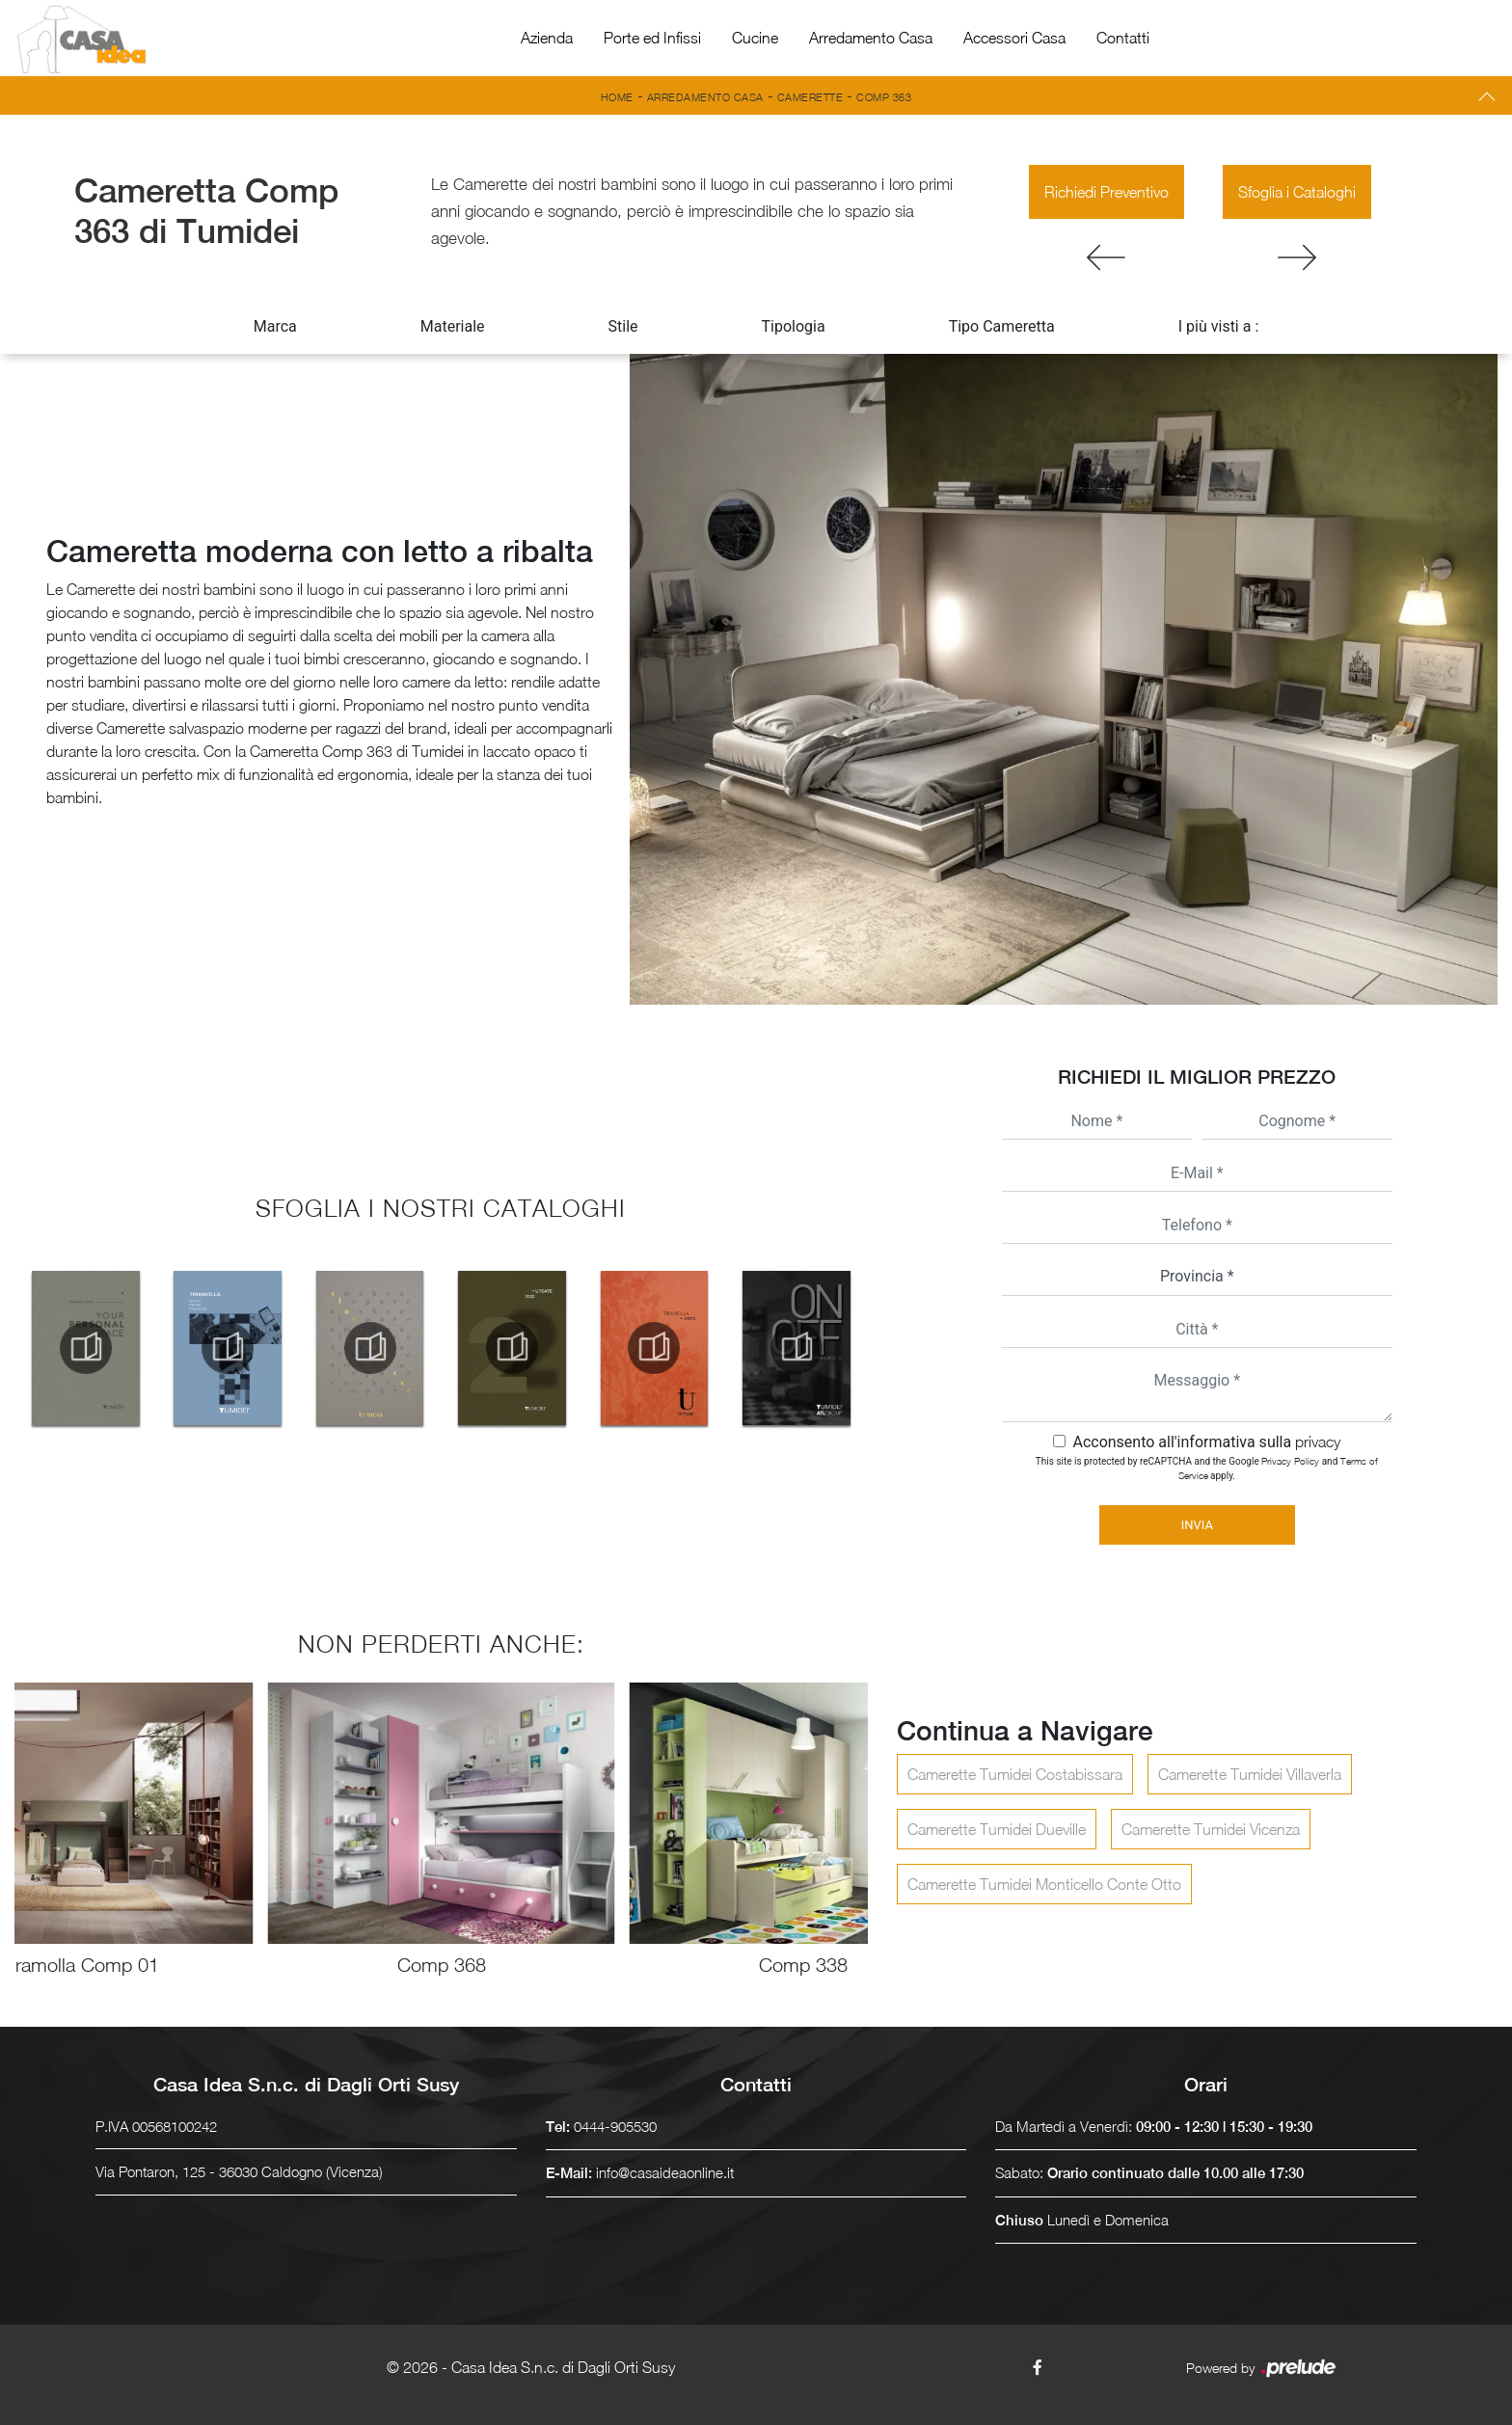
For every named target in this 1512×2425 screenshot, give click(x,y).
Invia (1197, 1525)
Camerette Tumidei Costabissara (1014, 1774)
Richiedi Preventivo (1106, 192)
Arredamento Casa (870, 37)
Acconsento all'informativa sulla (1206, 1442)
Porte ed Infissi (652, 37)
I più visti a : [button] (1218, 326)
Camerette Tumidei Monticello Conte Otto (1044, 1884)
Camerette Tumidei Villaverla (1249, 1774)
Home (617, 97)
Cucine (755, 37)
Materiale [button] (452, 326)
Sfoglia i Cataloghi (1297, 192)
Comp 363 (883, 97)
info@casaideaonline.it (665, 2172)
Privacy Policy (1290, 1461)
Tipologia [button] (793, 326)
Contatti (1122, 37)
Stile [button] (623, 326)
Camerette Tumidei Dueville (996, 1829)
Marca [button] (275, 326)
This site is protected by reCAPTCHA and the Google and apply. (1207, 1468)
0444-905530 (615, 2126)
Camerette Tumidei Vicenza (1210, 1829)
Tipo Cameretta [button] (1002, 326)
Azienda (547, 37)
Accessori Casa (1014, 37)
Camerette (810, 97)
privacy (1317, 1441)
